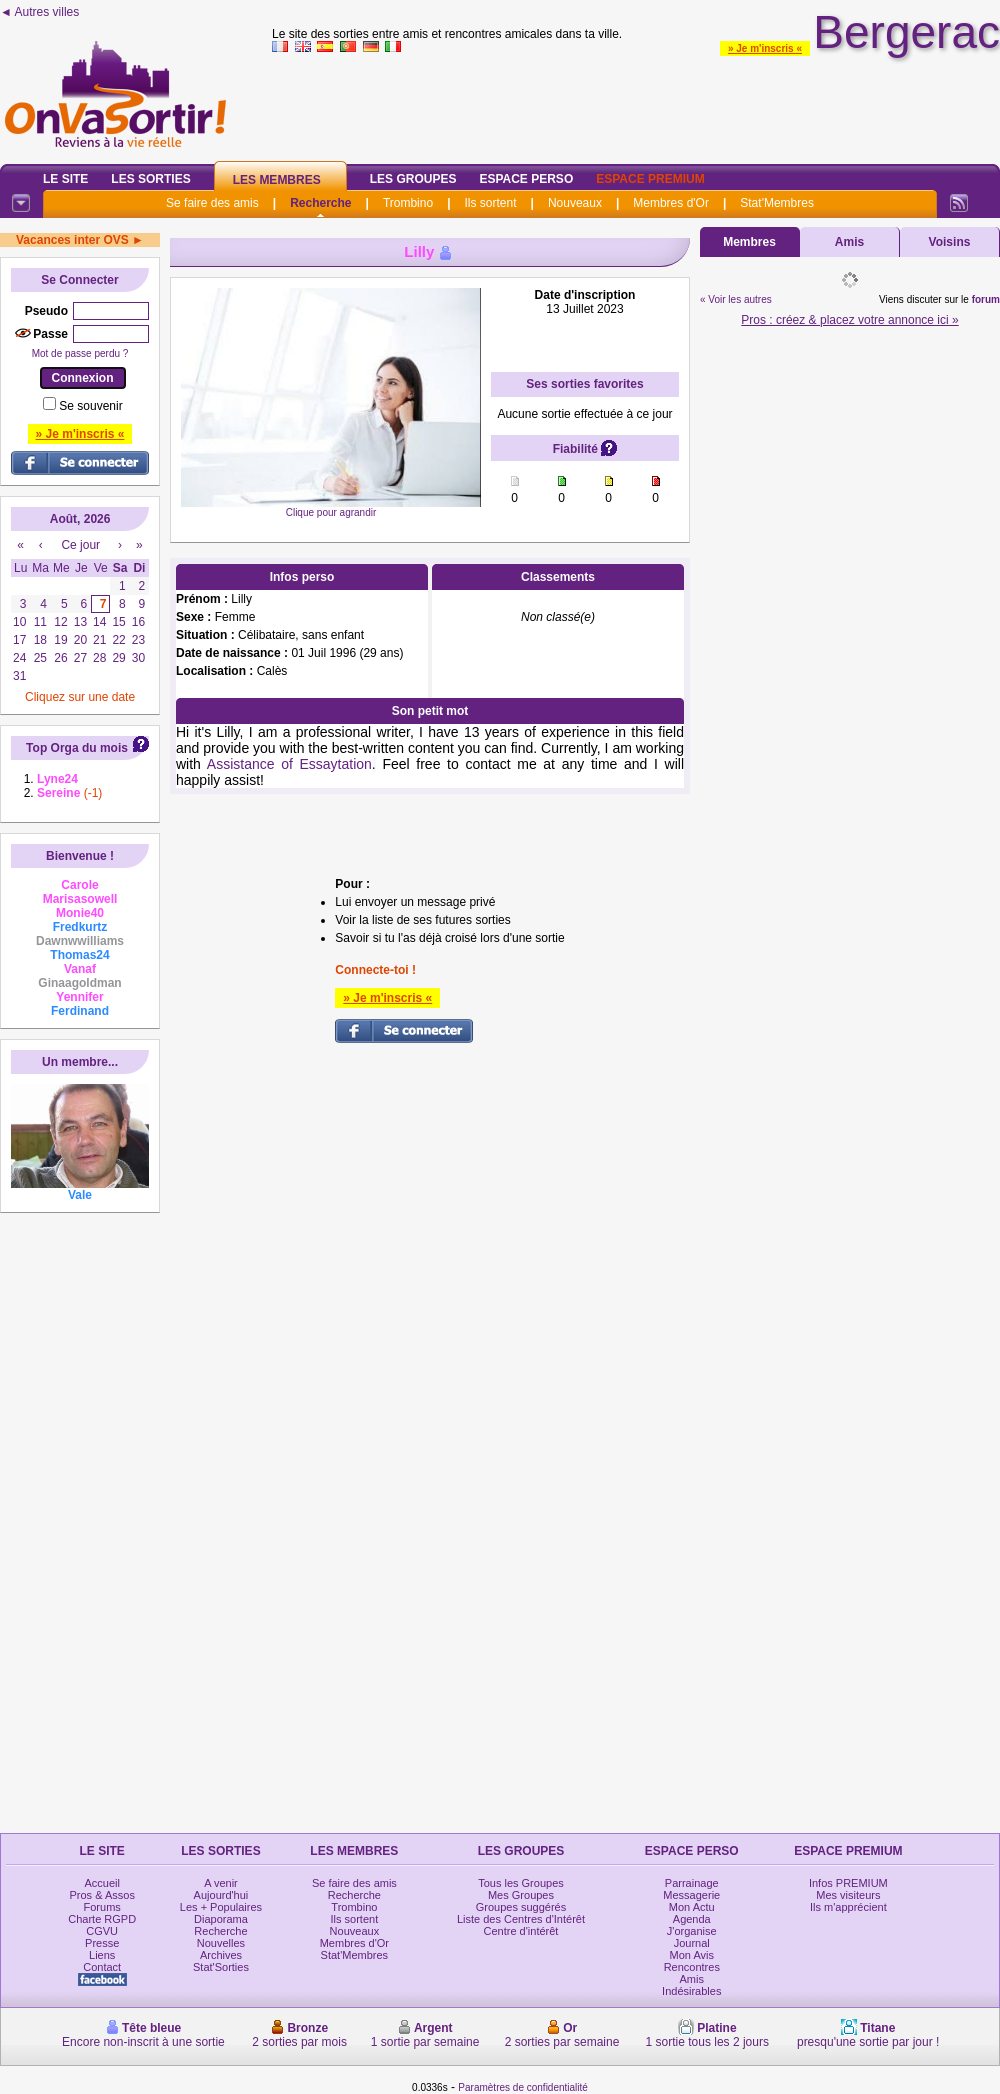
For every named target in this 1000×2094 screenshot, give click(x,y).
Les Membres (277, 180)
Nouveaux (575, 203)
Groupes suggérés (521, 1907)
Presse (102, 1943)
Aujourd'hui (221, 1895)
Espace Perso (526, 179)
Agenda (692, 1919)
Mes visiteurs (848, 1895)
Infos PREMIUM (848, 1883)
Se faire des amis (212, 203)
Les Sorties (150, 179)
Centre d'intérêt (521, 1931)
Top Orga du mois (77, 748)
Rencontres (692, 1967)
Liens (102, 1955)
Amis (849, 242)
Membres (749, 242)
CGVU (102, 1931)
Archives (221, 1955)
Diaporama (221, 1919)
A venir (221, 1883)
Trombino (408, 203)
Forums (102, 1907)
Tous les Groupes (521, 1883)
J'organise (692, 1931)
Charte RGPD (102, 1919)
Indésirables (691, 1991)
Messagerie (691, 1895)
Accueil (101, 1883)
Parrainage (692, 1883)
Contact (102, 1967)
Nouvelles (221, 1943)
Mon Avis (692, 1955)
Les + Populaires (221, 1907)
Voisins (950, 242)
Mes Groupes (521, 1895)
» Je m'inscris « (765, 48)
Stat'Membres (777, 203)
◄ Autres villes (39, 12)
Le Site (65, 179)
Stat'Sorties (221, 1967)
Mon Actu (692, 1907)
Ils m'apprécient (848, 1907)
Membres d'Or (671, 203)
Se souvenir (90, 406)
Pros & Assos (101, 1895)
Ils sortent (490, 203)
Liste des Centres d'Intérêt (521, 1919)
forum (986, 299)
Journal (692, 1943)
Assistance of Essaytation (289, 764)
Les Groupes (413, 179)
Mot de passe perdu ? (80, 353)
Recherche (320, 203)
